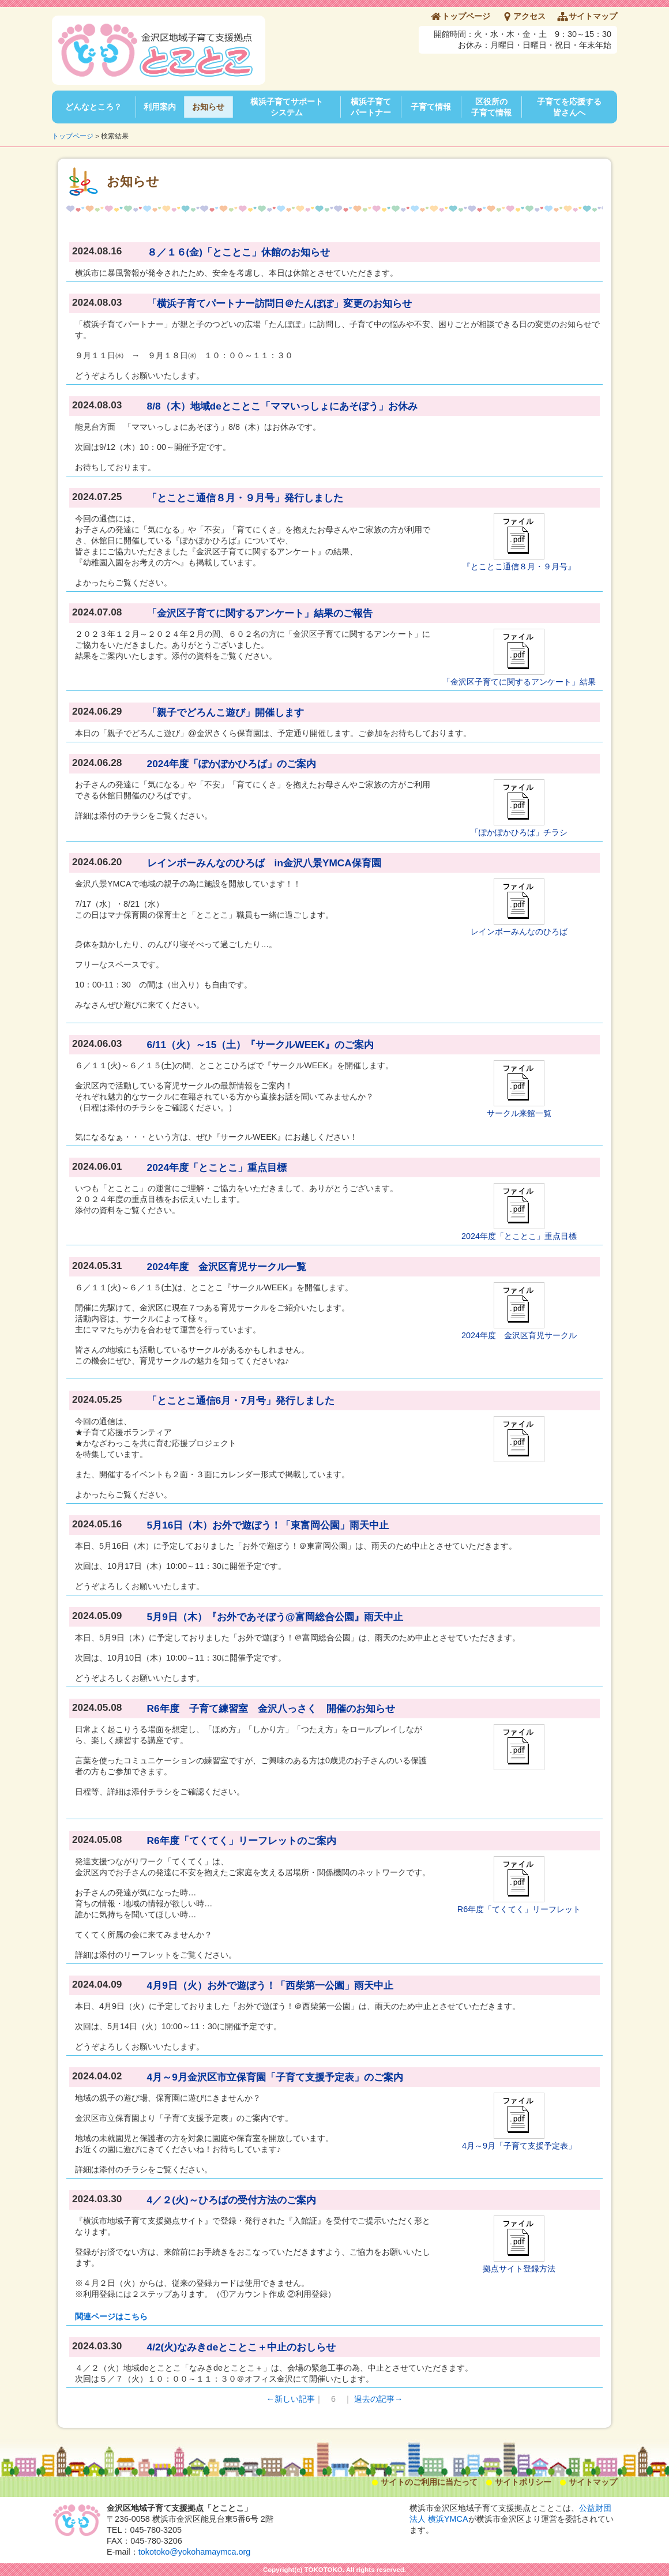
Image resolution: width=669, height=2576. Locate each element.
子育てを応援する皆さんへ (569, 107)
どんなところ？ (93, 106)
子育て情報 (431, 106)
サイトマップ (593, 16)
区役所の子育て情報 (491, 107)
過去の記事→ (378, 2399)
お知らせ (208, 106)
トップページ (466, 16)
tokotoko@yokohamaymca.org (194, 2551)
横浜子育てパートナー (371, 107)
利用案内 (160, 106)
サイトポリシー (523, 2482)
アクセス (529, 16)
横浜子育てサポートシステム (286, 107)
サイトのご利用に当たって (429, 2482)
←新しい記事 (290, 2399)
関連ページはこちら (111, 2316)
